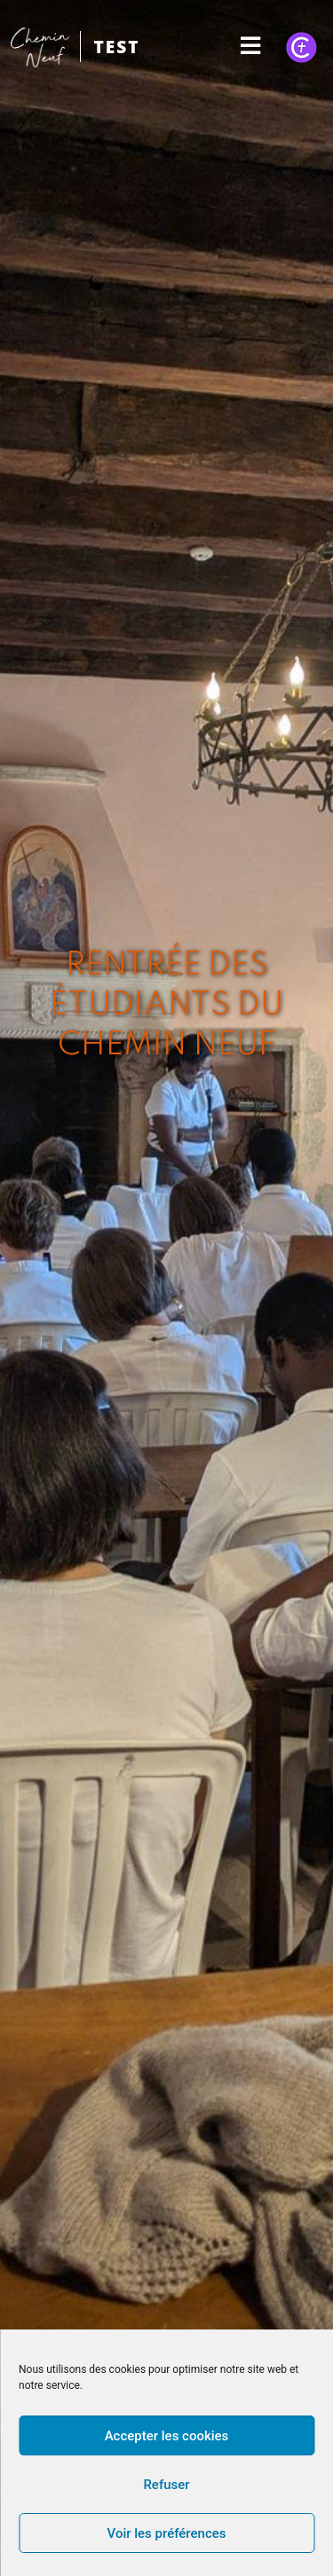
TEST (116, 47)
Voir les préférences (166, 2533)
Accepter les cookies (167, 2436)
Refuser (166, 2485)
